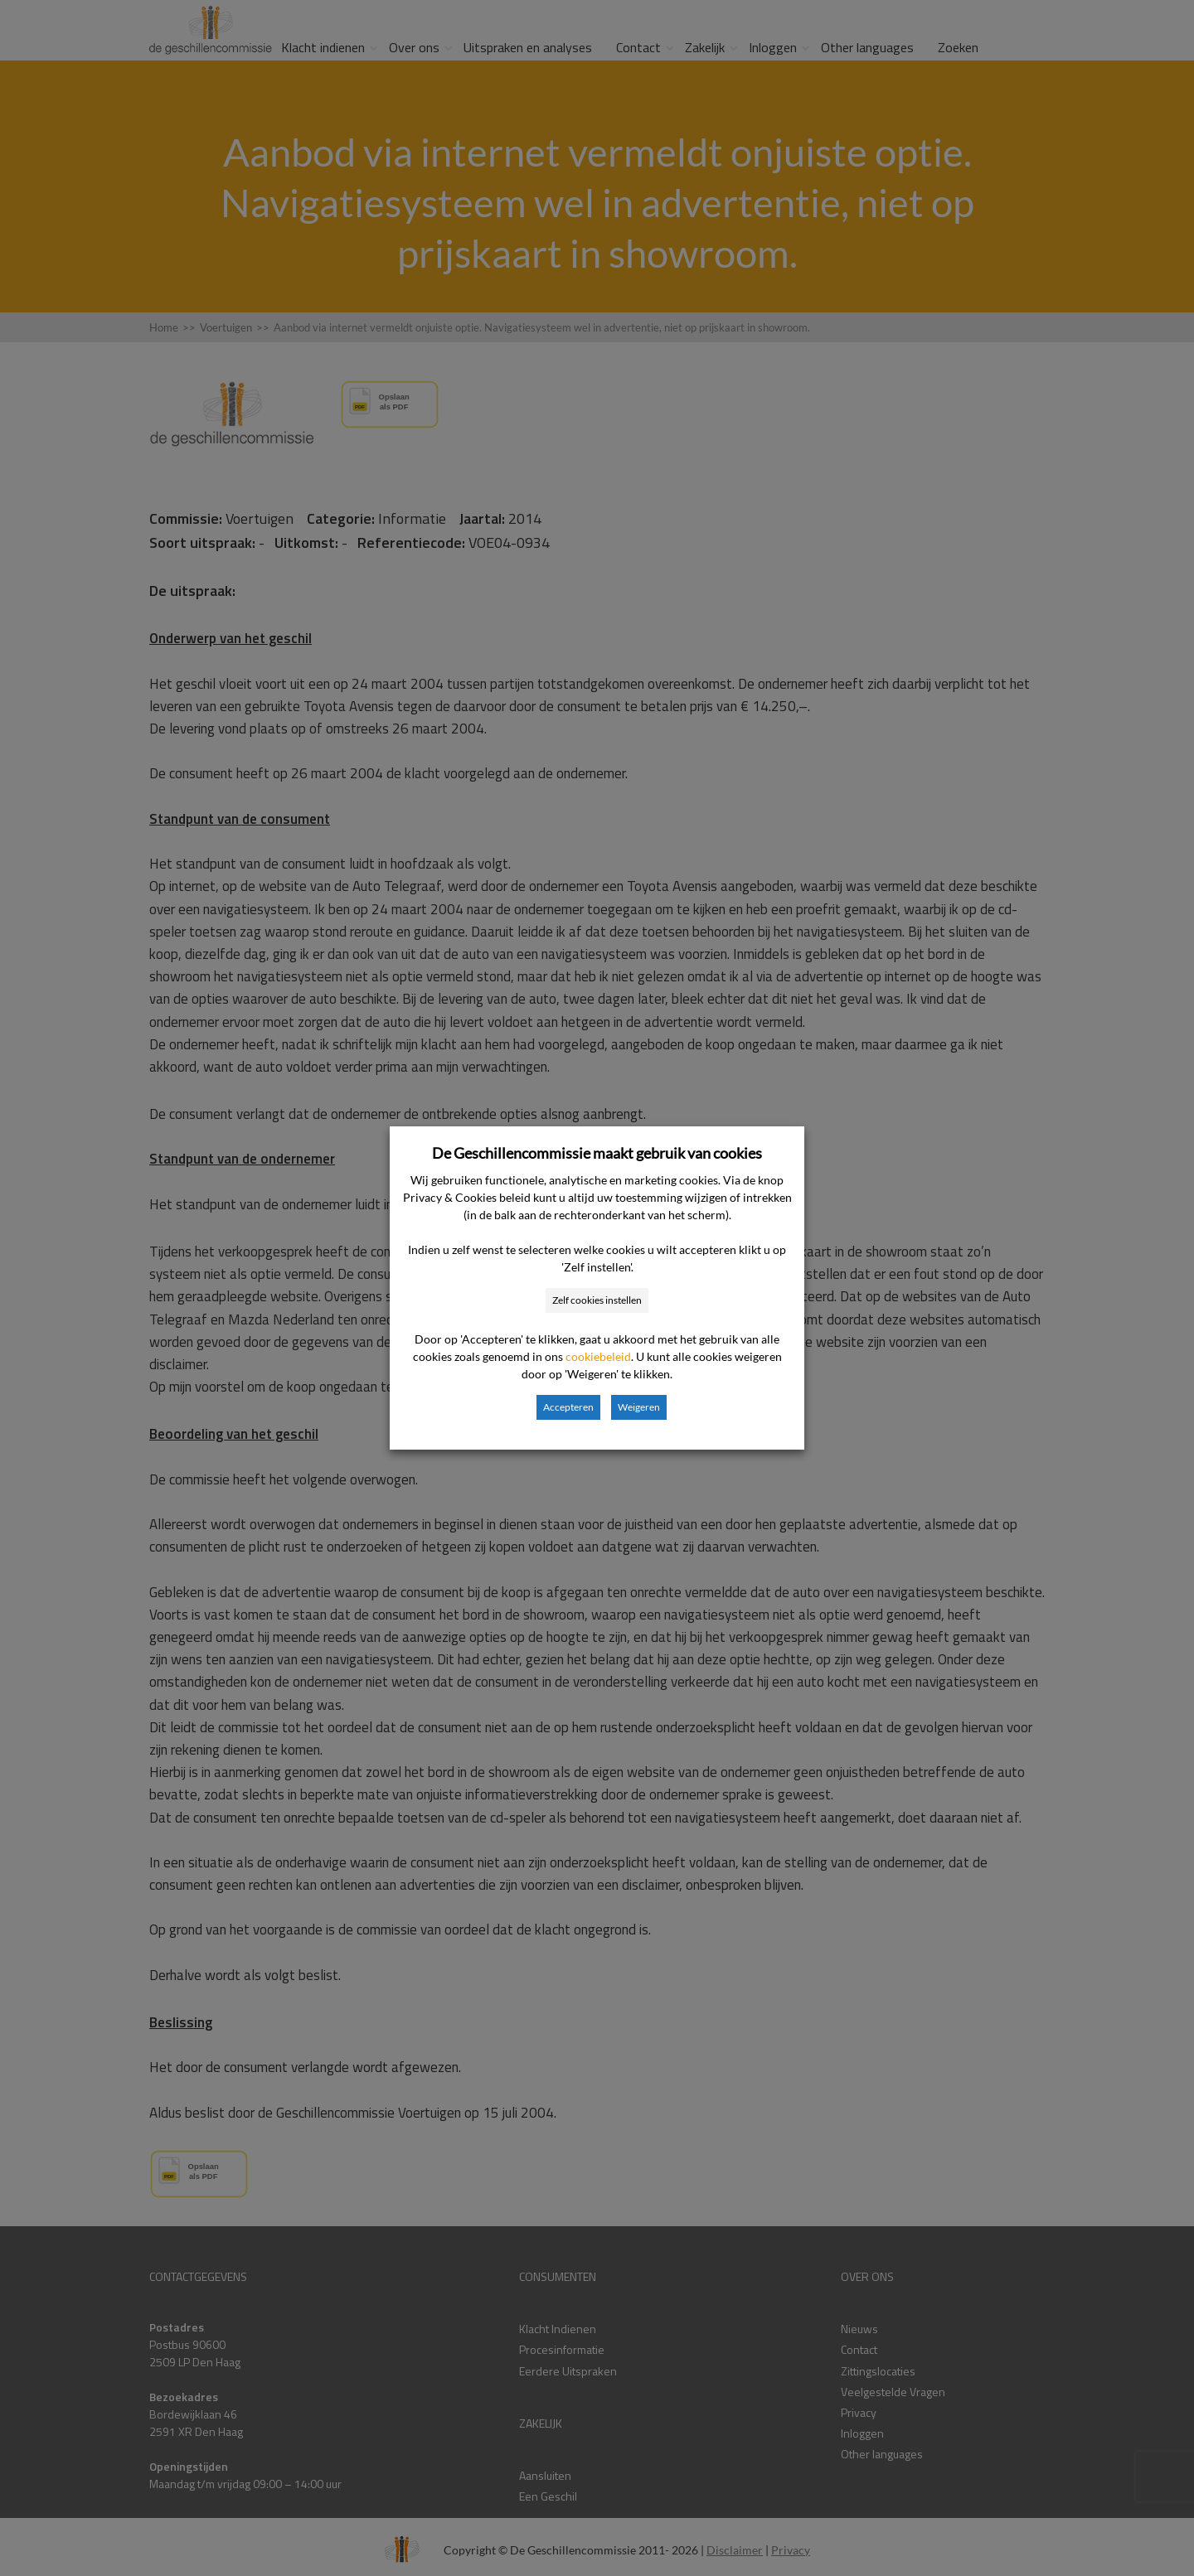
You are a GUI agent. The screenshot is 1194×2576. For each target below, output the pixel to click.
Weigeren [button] (639, 1407)
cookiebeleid (598, 1356)
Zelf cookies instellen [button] (597, 1300)
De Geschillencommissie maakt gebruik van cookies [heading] (597, 1153)
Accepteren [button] (568, 1407)
